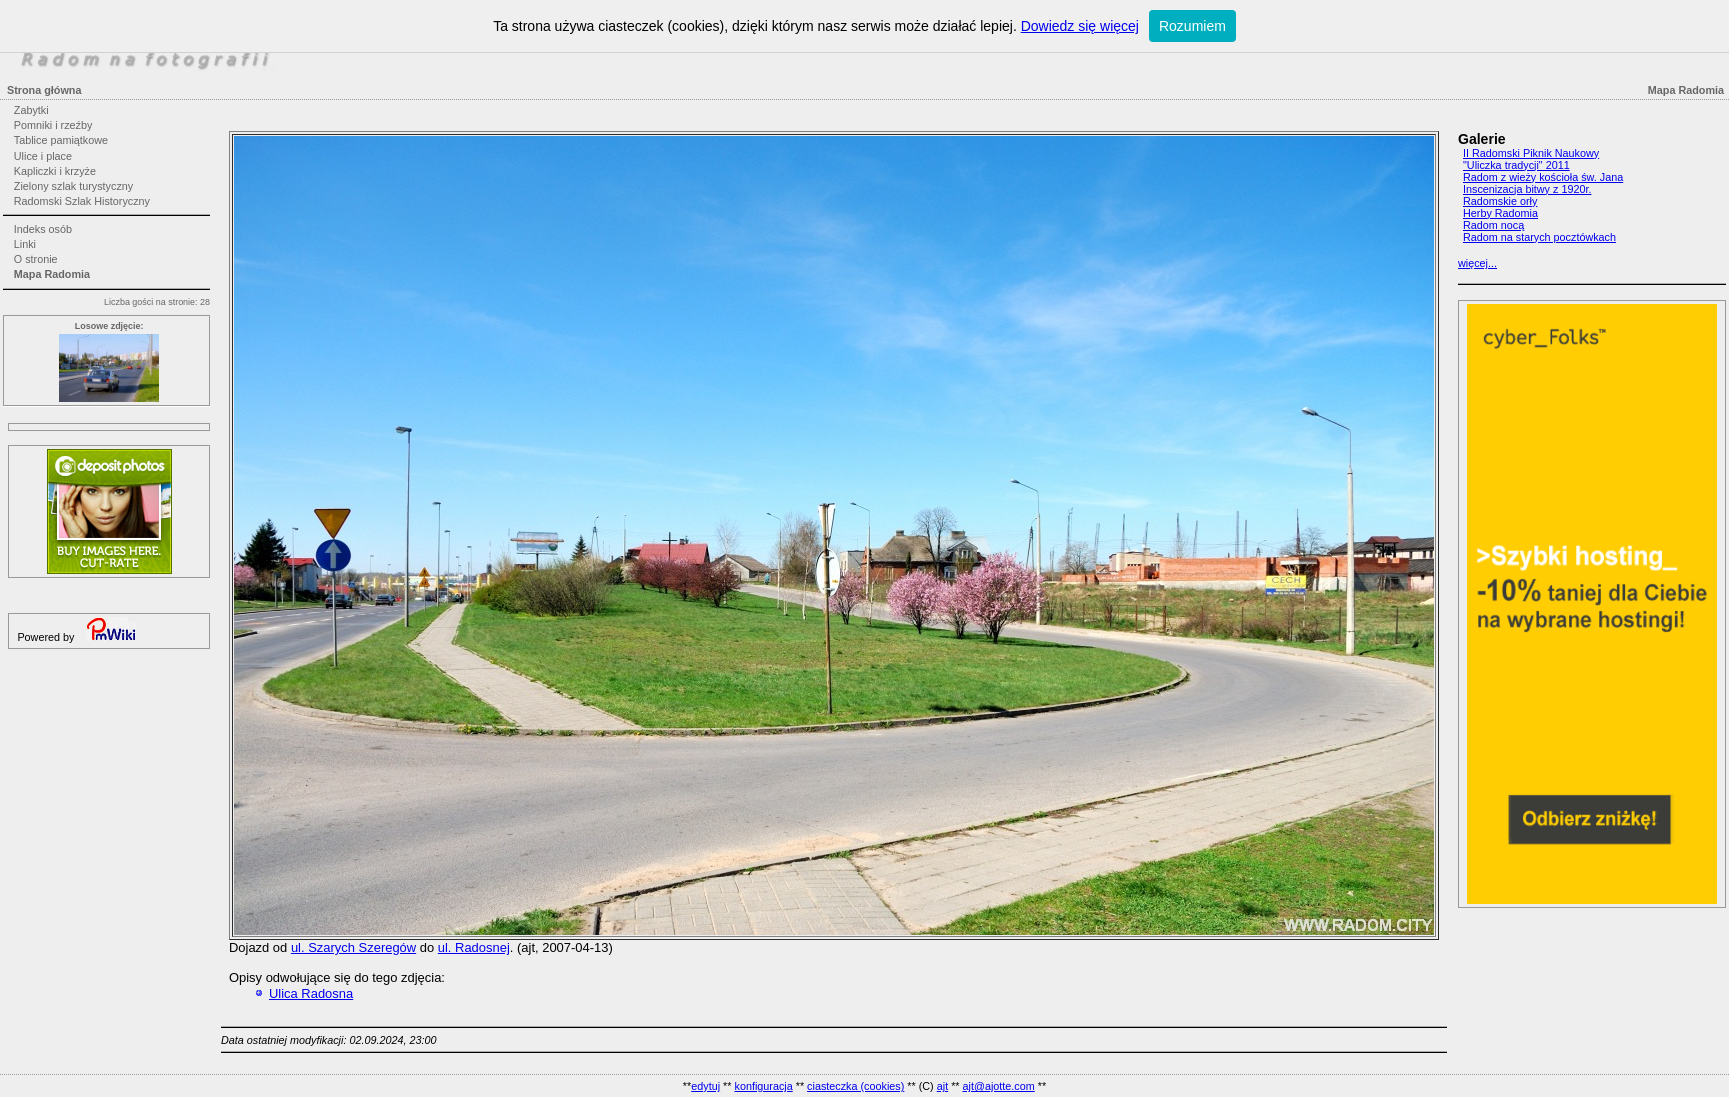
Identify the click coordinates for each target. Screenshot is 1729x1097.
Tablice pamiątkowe (61, 140)
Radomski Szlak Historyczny (82, 201)
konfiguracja (763, 1086)
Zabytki (31, 110)
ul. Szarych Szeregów (353, 947)
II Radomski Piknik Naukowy (1531, 153)
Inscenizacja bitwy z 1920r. (1527, 189)
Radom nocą (1493, 225)
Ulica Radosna (311, 993)
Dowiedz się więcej (1080, 26)
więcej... (1477, 263)
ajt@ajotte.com (999, 1086)
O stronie (36, 259)
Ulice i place (43, 156)
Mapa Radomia (52, 274)
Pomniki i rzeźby (53, 125)
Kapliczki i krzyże (55, 171)
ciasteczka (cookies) (855, 1086)
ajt (942, 1086)
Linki (25, 244)
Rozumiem (1192, 26)
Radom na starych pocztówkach (1539, 237)
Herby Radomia (1500, 213)
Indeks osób (43, 229)
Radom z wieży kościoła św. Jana (1543, 177)
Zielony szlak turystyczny (73, 186)
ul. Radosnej (474, 947)
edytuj (705, 1086)
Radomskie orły (1500, 201)
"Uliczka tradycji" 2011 (1516, 165)
